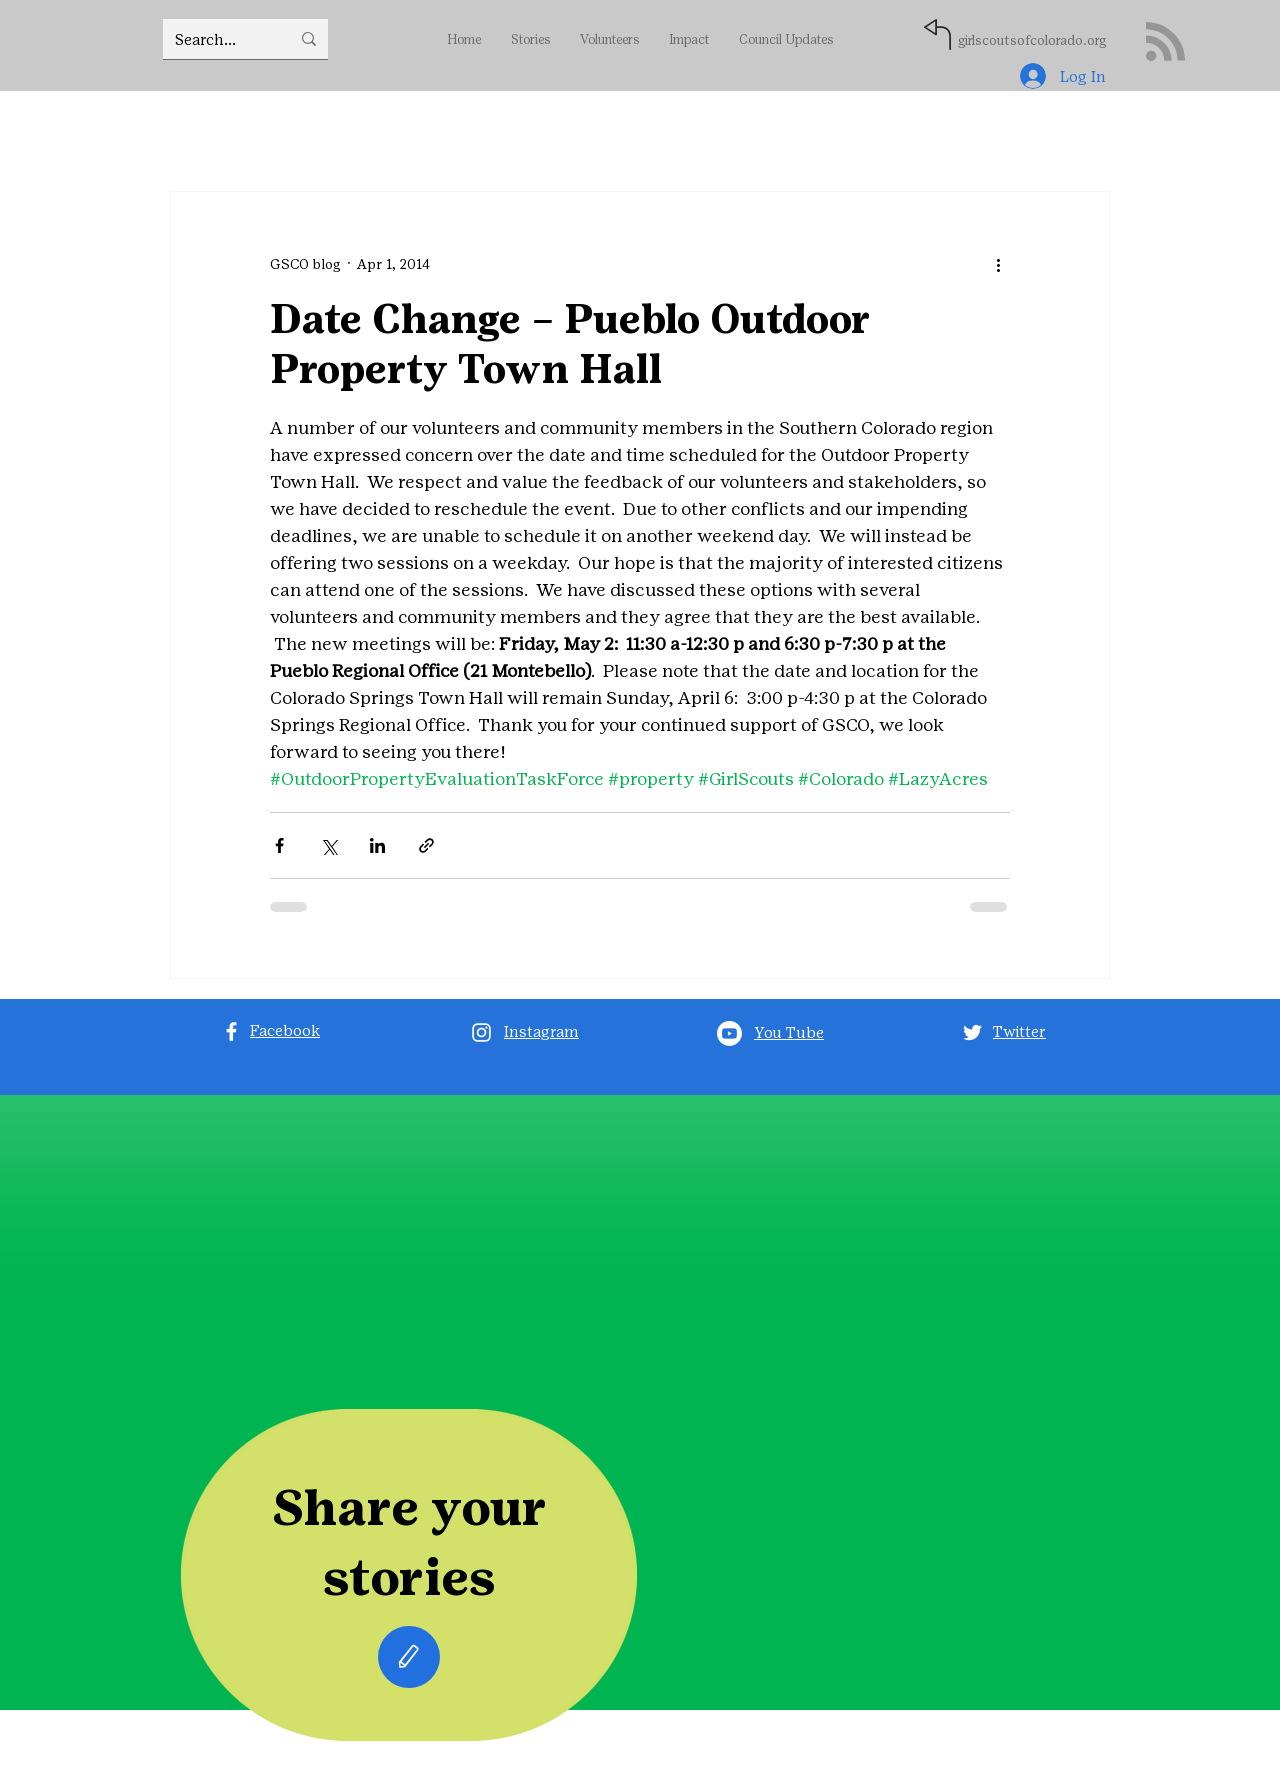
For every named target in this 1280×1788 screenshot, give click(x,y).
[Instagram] (481, 1032)
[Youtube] (729, 1033)
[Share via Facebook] (279, 845)
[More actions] (998, 264)
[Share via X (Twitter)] (328, 845)
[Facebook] (231, 1031)
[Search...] (217, 39)
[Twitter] (972, 1032)
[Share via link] (426, 845)
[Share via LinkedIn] (377, 845)
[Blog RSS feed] (1165, 42)
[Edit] (409, 1657)
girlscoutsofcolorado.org (1032, 40)
